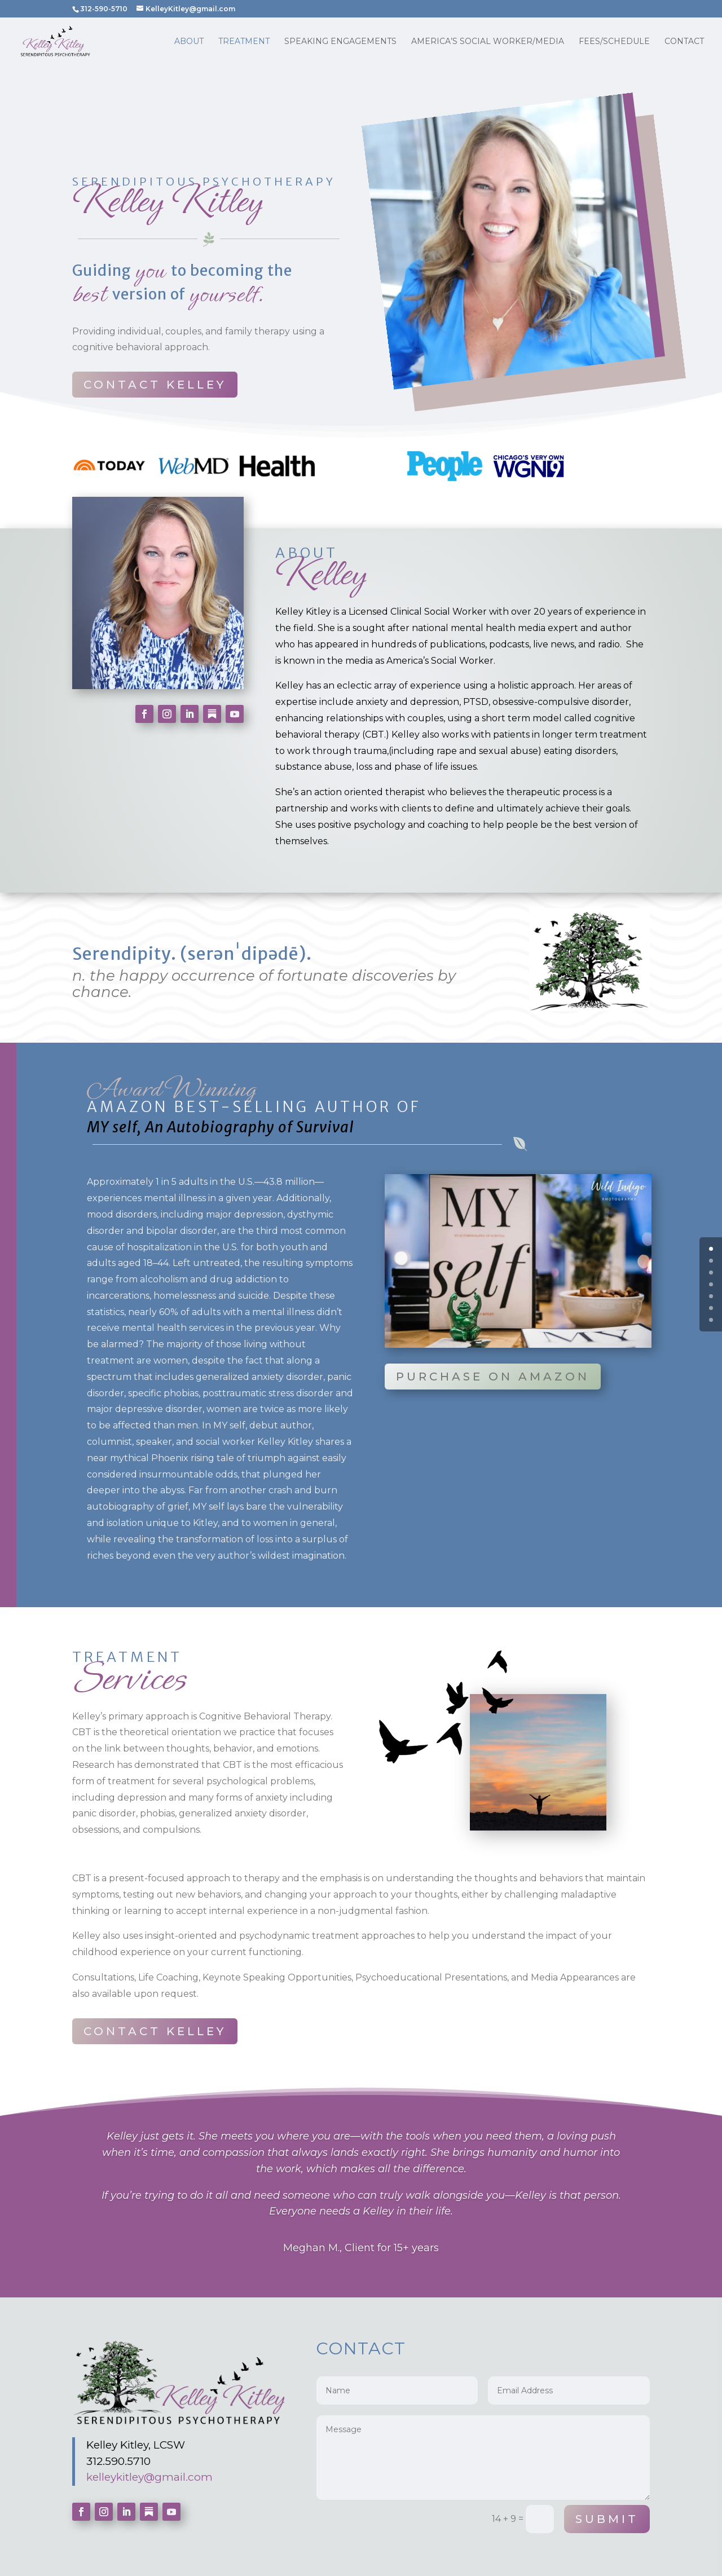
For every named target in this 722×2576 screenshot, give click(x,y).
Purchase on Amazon (492, 1376)
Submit (607, 2519)
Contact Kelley (154, 384)
